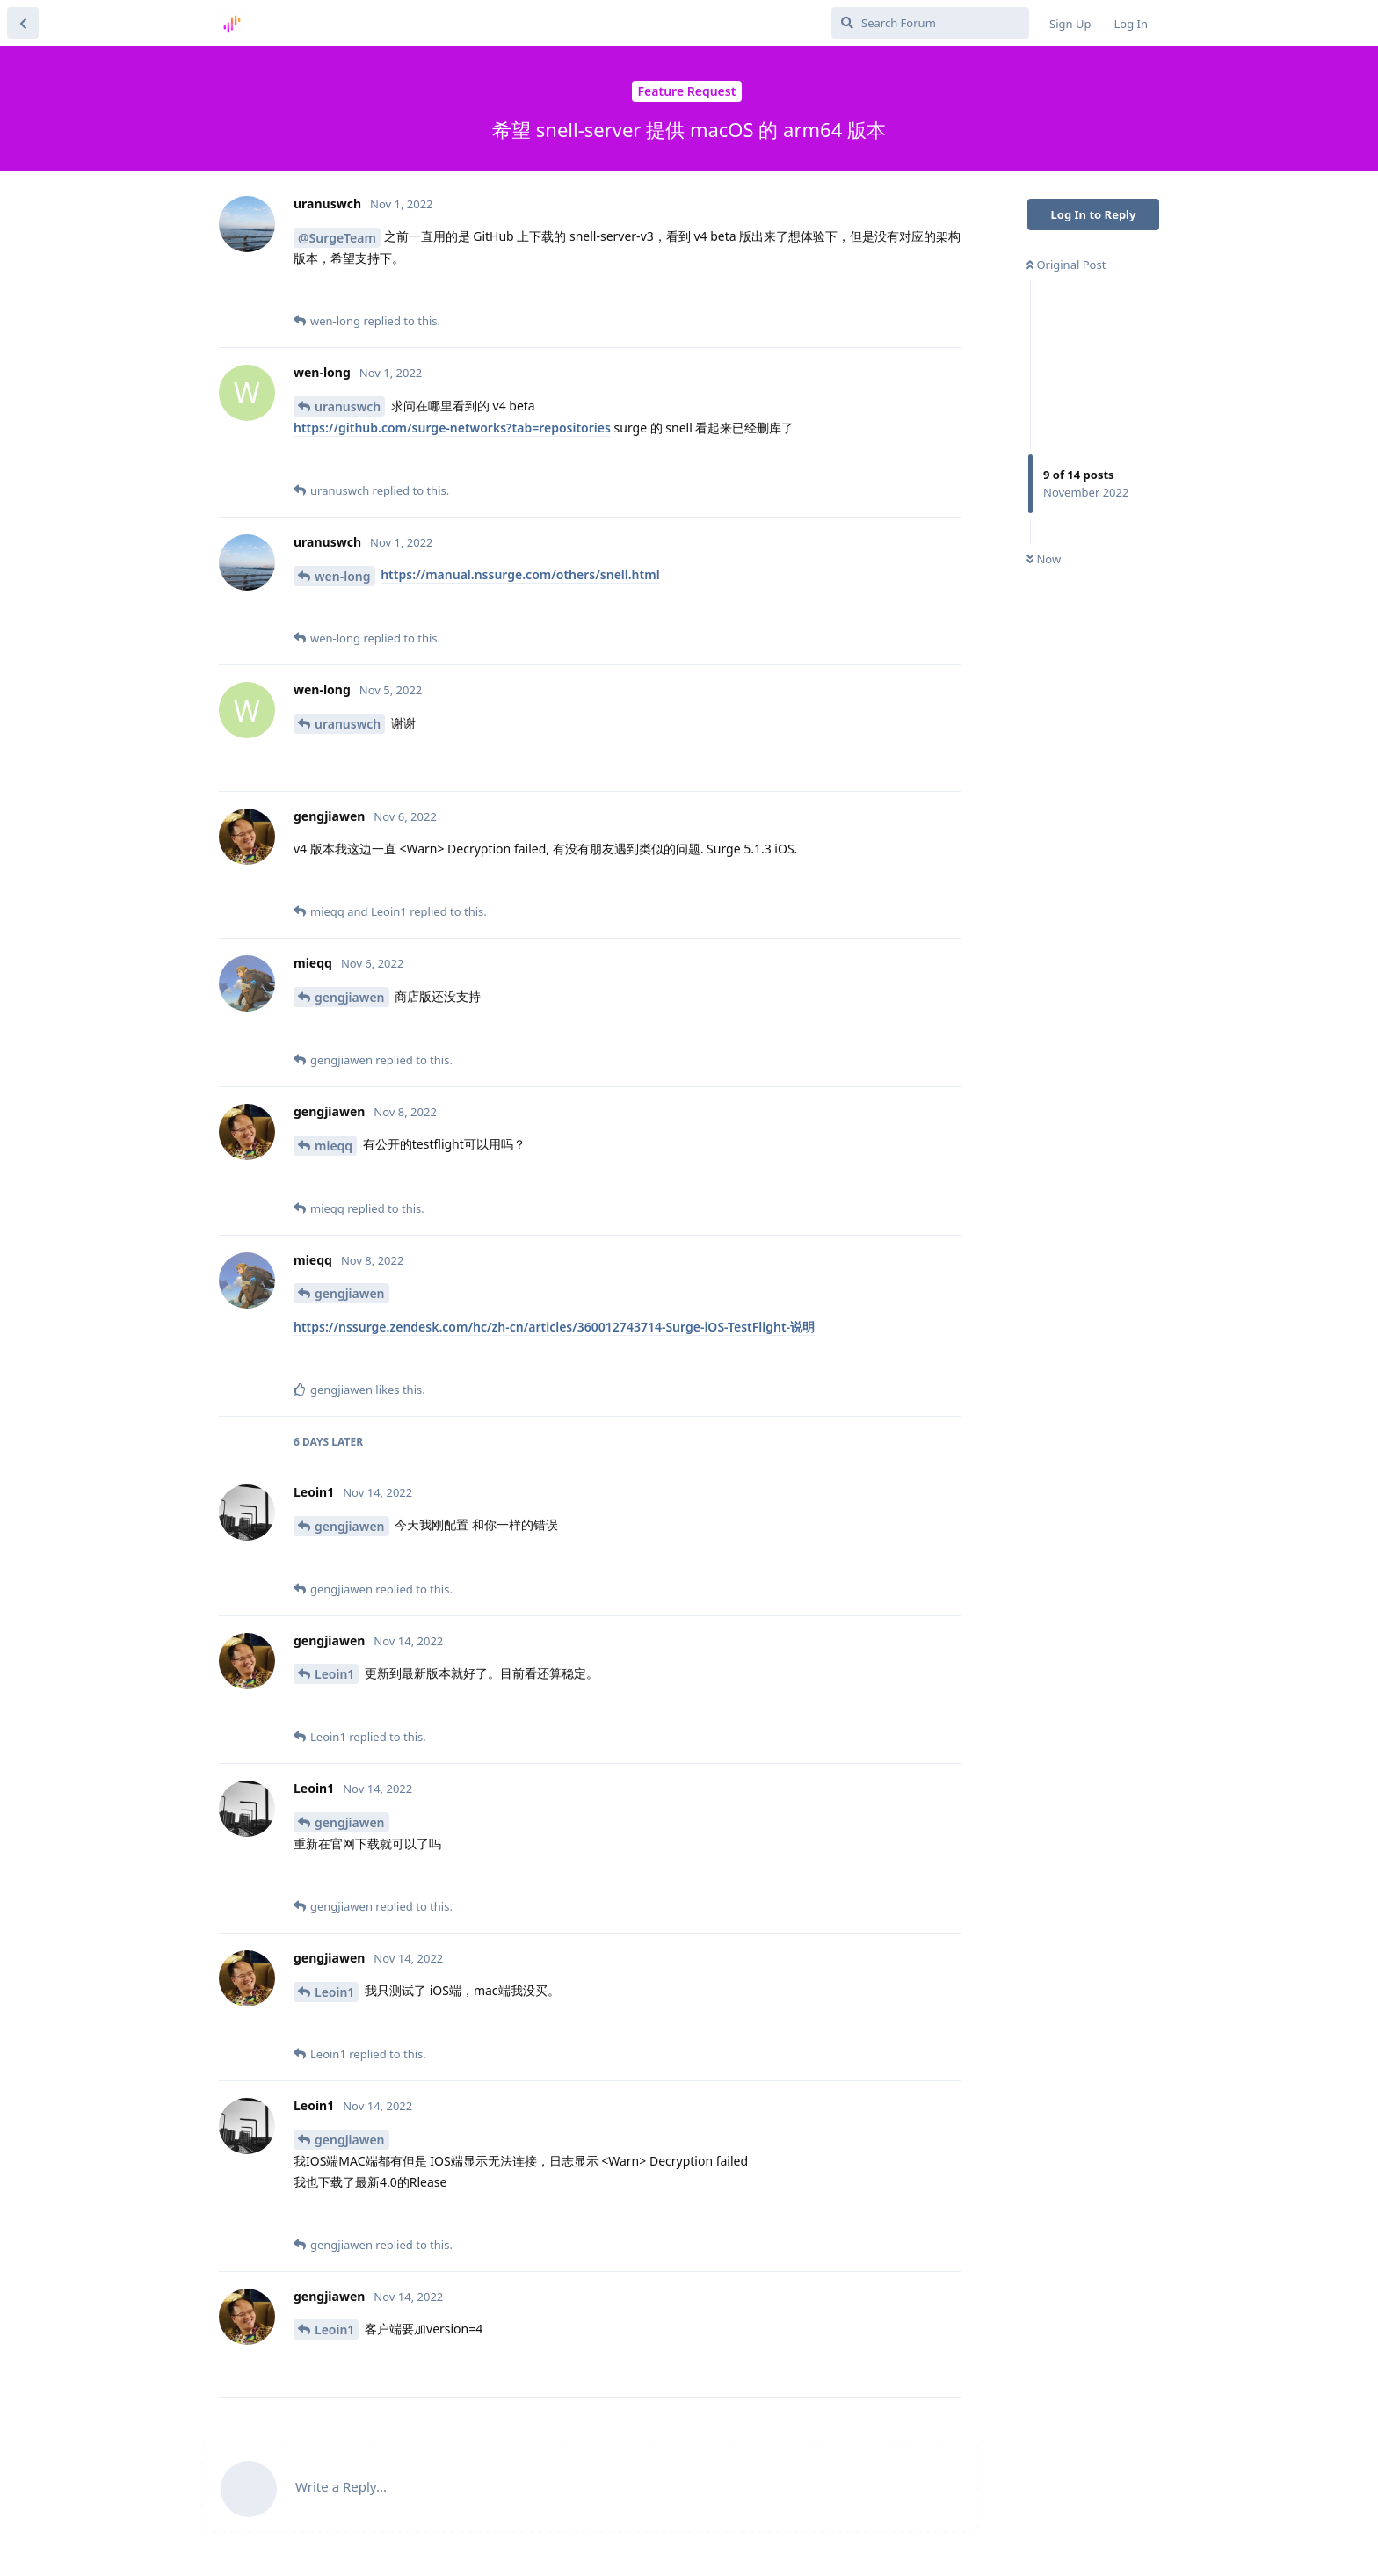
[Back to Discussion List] (23, 23)
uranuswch (348, 406)
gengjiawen (350, 997)
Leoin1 (334, 1673)
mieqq (333, 1145)
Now (1043, 559)
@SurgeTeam (337, 237)
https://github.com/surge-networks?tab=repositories (452, 427)
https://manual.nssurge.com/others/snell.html (520, 574)
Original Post (1066, 264)
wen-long (343, 576)
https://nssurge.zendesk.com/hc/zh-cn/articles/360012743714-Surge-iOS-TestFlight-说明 (554, 1326)
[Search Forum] (930, 23)
